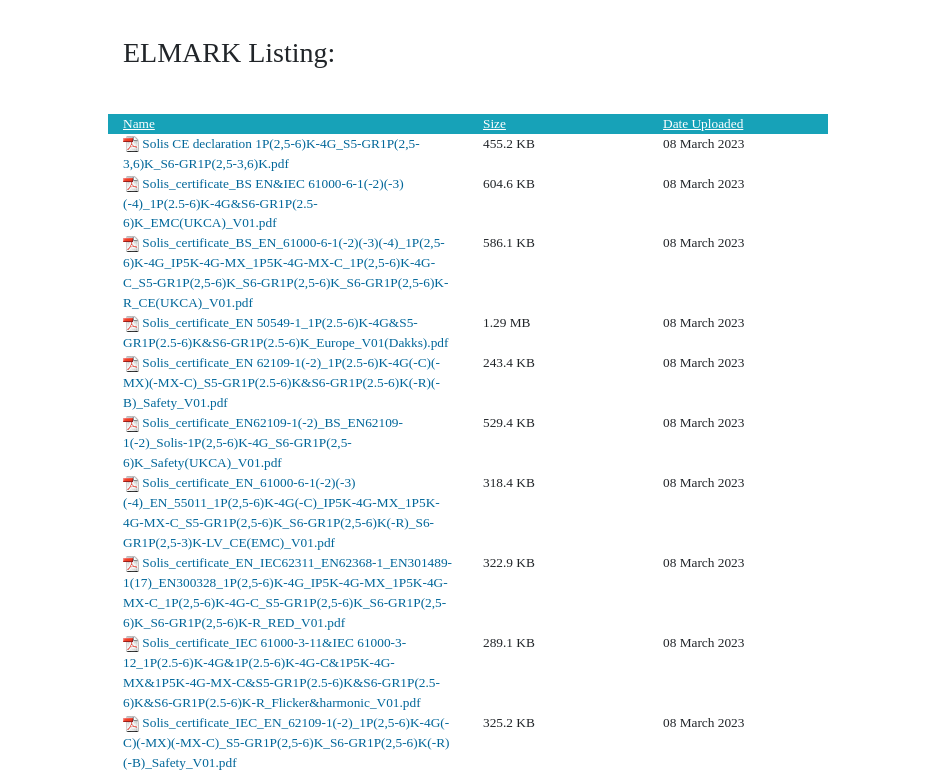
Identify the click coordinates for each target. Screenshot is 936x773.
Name (139, 123)
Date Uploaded (703, 123)
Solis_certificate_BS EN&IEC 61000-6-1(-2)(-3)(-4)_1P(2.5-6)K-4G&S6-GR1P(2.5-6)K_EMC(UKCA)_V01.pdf (263, 203)
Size (494, 123)
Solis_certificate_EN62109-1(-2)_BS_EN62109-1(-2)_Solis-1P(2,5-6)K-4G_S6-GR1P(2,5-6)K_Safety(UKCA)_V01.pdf (263, 442)
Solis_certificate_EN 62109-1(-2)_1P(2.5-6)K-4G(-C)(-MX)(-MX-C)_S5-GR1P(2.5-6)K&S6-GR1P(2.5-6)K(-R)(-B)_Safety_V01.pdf (281, 382)
